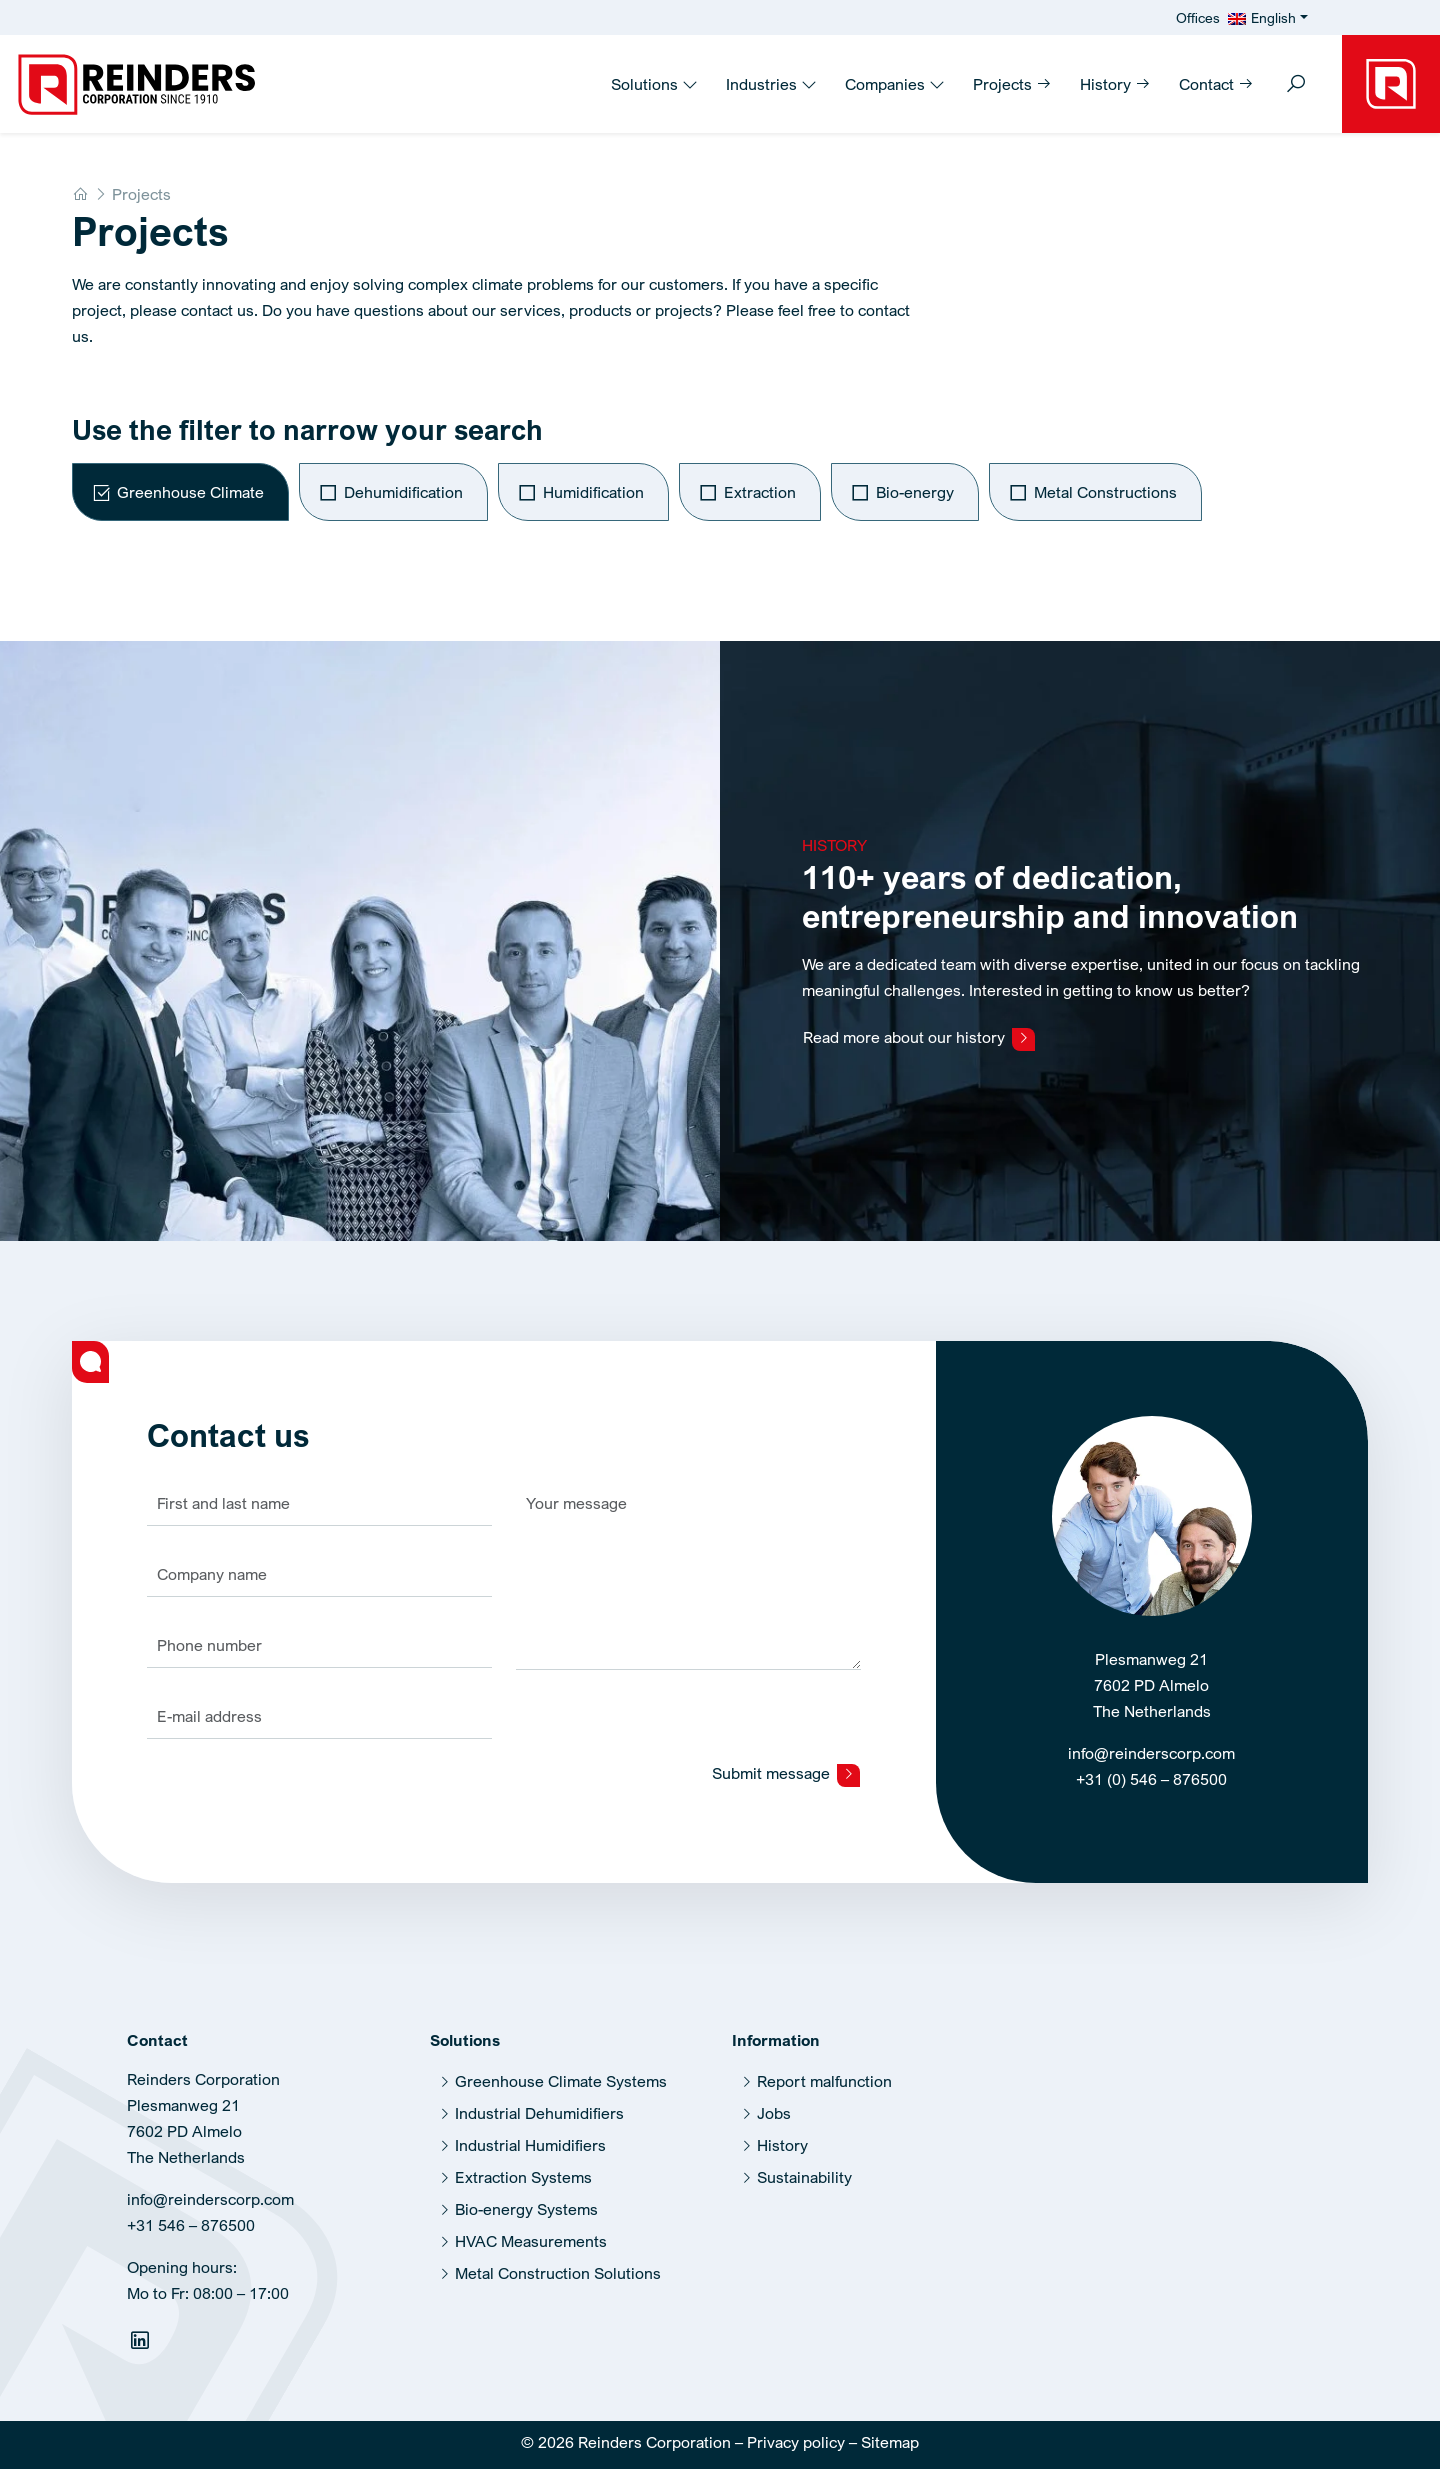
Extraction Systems (523, 2167)
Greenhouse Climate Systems (561, 2071)
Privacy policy (796, 2432)
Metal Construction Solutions (558, 2263)
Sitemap (890, 2432)
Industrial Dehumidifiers (539, 2103)
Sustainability (804, 2167)
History (1115, 84)
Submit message (786, 1763)
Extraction (760, 492)
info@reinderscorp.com (1151, 1743)
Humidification (593, 492)
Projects (1012, 84)
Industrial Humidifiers (530, 2135)
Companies (895, 84)
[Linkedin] (142, 2334)
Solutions (654, 84)
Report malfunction (824, 2071)
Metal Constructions (1105, 492)
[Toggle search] (1296, 85)
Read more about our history (919, 1027)
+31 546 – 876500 (191, 2215)
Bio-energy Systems (526, 2199)
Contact (1216, 84)
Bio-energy (915, 492)
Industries (771, 84)
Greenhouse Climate (190, 492)
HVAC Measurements (531, 2231)
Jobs (774, 2103)
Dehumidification (403, 492)
